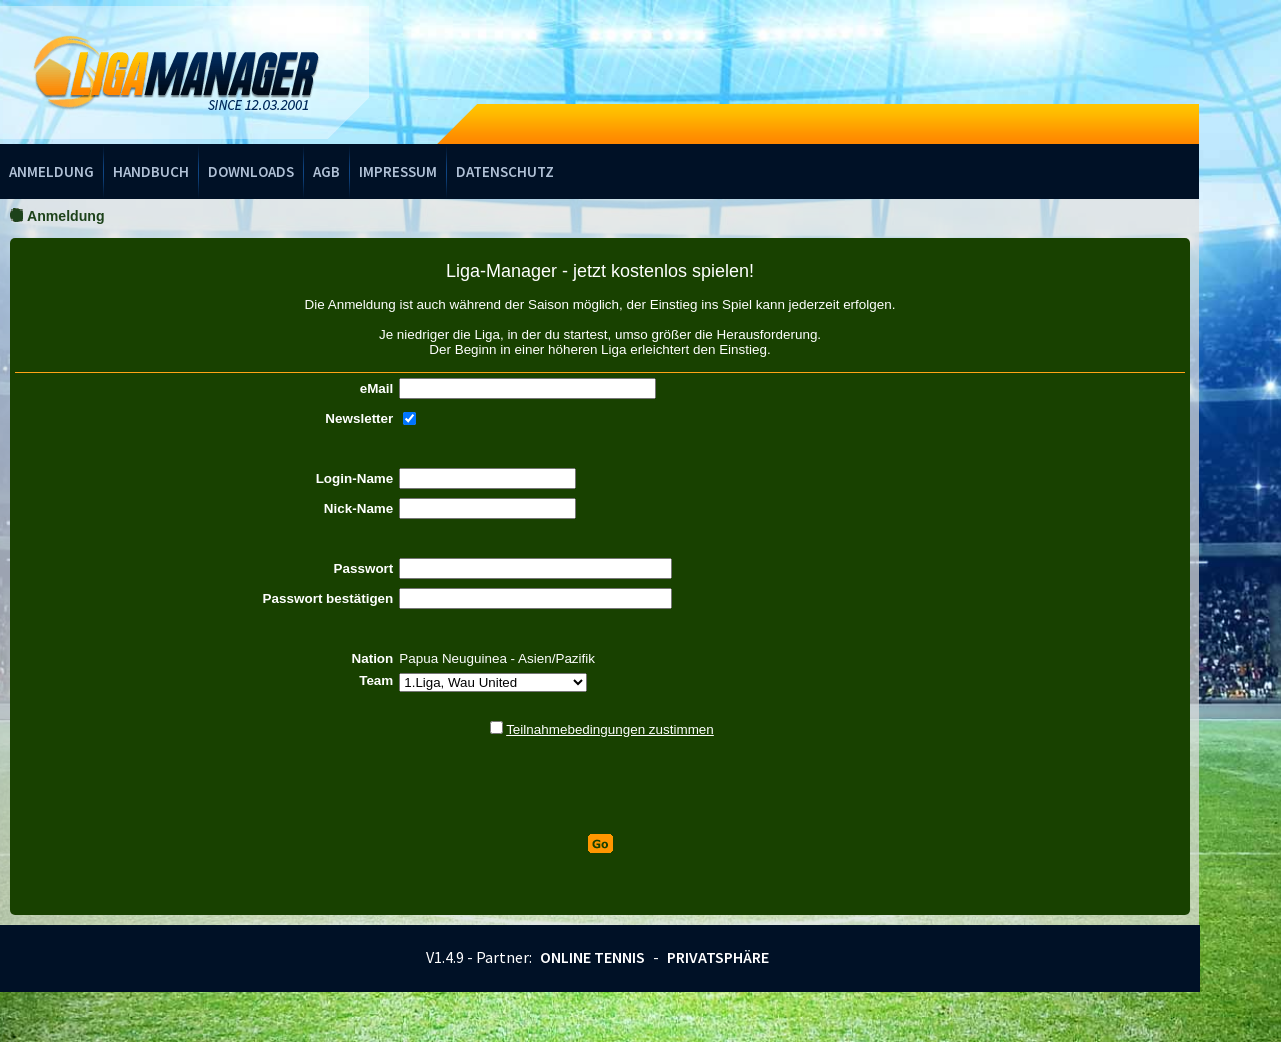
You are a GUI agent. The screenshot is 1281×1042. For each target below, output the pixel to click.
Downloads (251, 171)
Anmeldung (51, 171)
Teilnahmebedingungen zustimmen (610, 729)
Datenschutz (505, 171)
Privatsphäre (718, 957)
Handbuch (151, 171)
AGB (326, 171)
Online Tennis (592, 957)
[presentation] (600, 786)
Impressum (398, 171)
